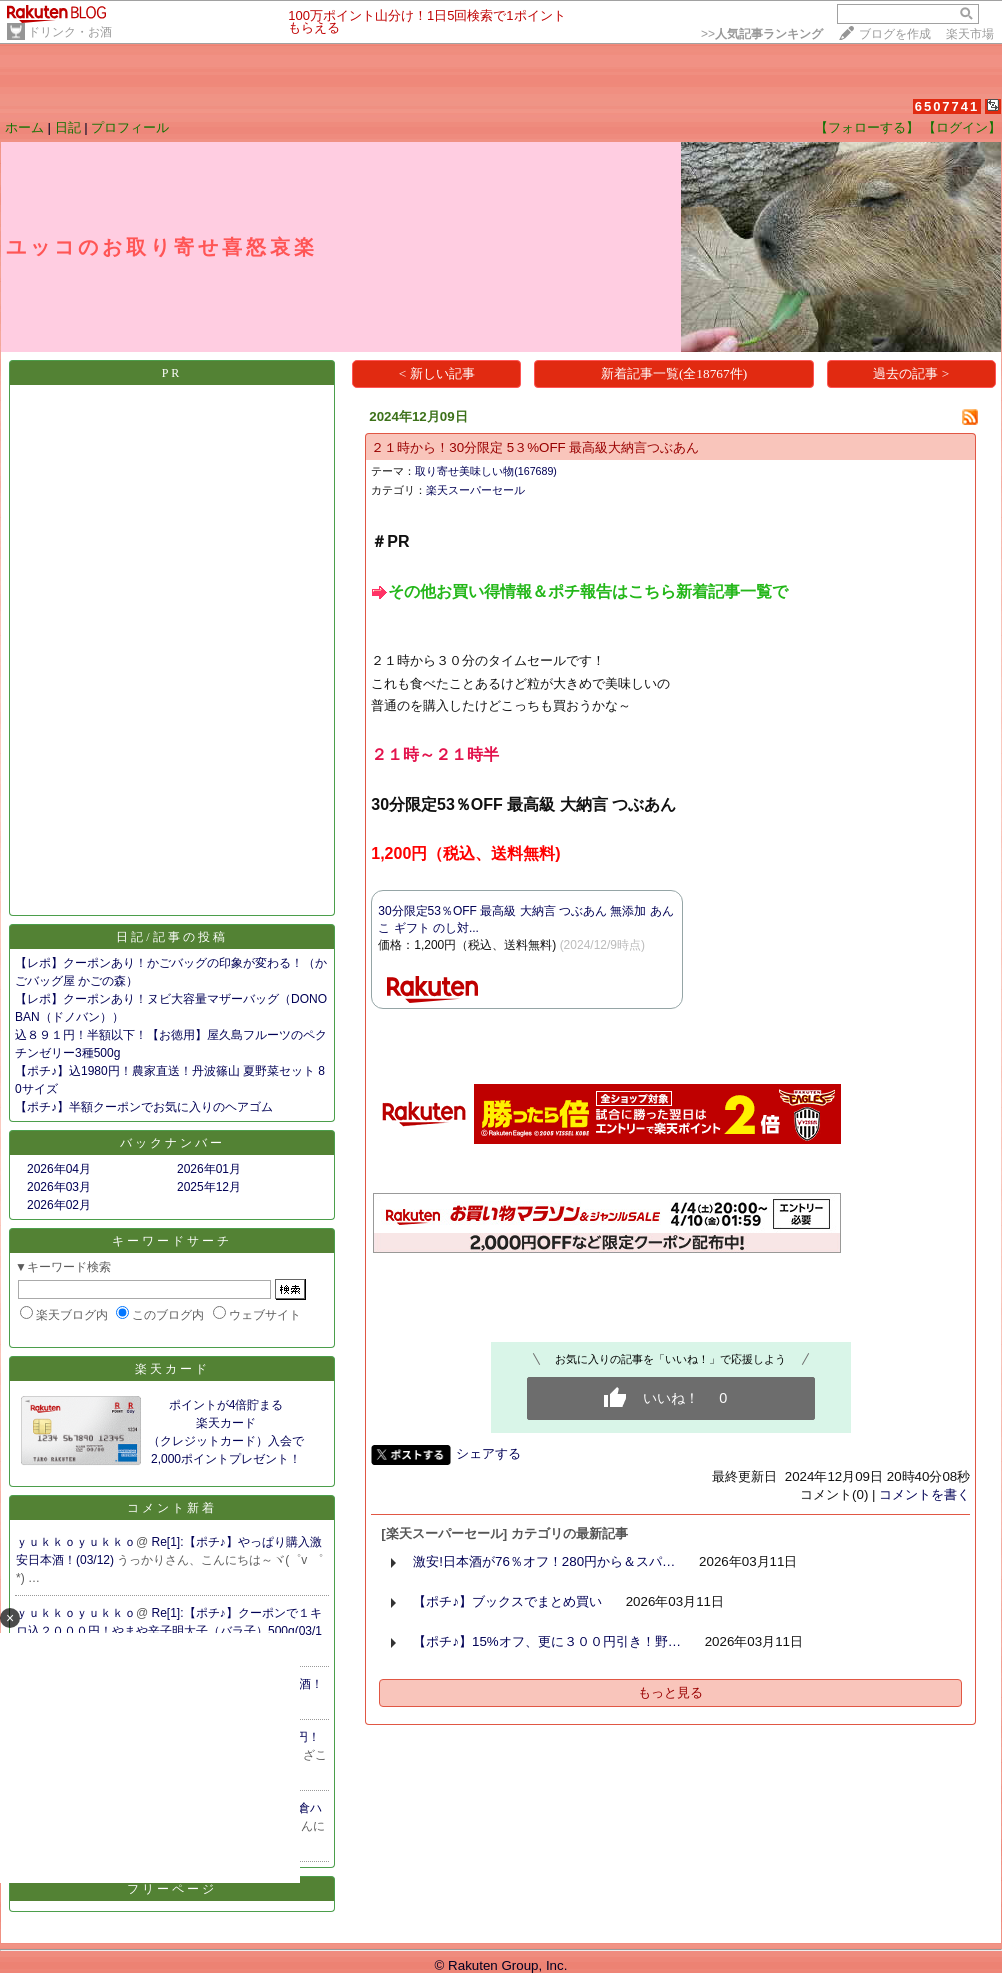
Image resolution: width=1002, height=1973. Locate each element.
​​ (579, 591)
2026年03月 (59, 1187)
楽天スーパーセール (475, 490)
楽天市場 (970, 34)
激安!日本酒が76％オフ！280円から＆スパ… (544, 1561)
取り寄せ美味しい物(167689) (486, 471)
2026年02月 (59, 1205)
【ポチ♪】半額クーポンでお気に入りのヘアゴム (144, 1107)
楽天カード (172, 1369)
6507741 (947, 106)
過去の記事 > (911, 373)
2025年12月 (209, 1187)
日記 (68, 127)
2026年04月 (59, 1169)
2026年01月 (209, 1169)
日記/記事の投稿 (171, 937)
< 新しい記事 (437, 373)
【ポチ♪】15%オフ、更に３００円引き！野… (547, 1641)
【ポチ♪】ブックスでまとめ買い (507, 1601)
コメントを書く (924, 1494)
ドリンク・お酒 (70, 32)
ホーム (24, 127)
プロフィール (130, 127)
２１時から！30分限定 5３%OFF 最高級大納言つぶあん (535, 447)
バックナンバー (172, 1143)
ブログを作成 (895, 34)
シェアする (488, 1453)
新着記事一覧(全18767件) (674, 373)
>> (762, 34)
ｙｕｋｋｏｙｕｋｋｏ (76, 1542)
